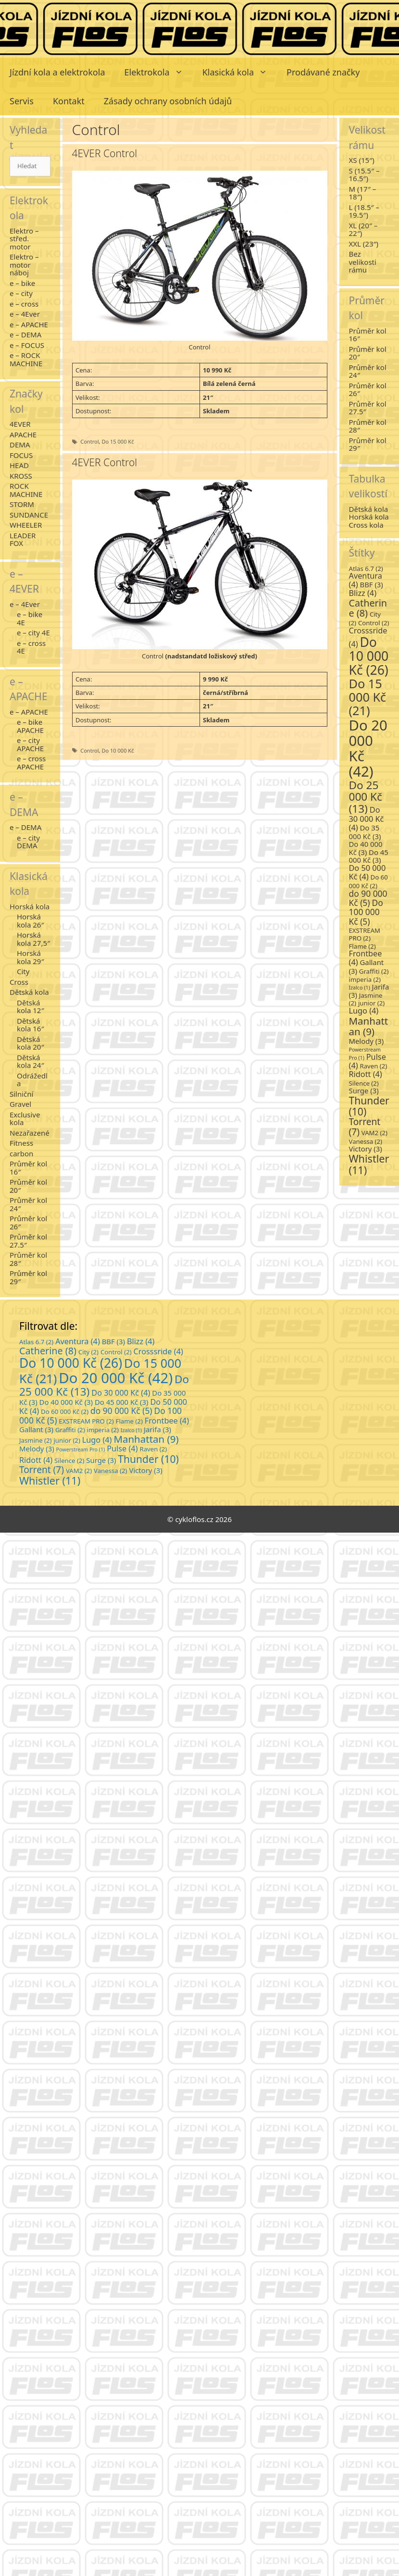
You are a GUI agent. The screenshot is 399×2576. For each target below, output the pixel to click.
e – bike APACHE (30, 726)
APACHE (23, 434)
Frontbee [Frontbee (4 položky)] (167, 1420)
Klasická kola (239, 72)
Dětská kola (29, 992)
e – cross (24, 304)
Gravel (20, 1104)
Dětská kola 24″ (30, 1061)
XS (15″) (361, 160)
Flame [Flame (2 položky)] (362, 946)
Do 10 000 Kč (117, 750)
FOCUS (21, 455)
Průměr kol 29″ (28, 1277)
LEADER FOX (23, 539)
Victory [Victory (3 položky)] (365, 1148)
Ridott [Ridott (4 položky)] (365, 1074)
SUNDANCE (29, 515)
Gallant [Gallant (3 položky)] (36, 1429)
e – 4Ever (25, 314)
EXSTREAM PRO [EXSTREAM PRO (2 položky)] (365, 934)
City (23, 971)
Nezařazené (30, 1133)
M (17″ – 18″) (362, 193)
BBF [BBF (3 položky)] (371, 584)
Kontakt (69, 101)
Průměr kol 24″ (28, 1204)
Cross (19, 982)
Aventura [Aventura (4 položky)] (77, 1341)
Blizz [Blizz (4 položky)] (363, 593)
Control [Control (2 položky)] (373, 623)
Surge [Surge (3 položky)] (364, 1090)
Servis (22, 101)
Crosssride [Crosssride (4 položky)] (158, 1351)
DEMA (20, 444)
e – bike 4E (29, 618)
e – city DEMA (28, 842)
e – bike (22, 283)
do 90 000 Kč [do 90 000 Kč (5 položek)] (368, 898)
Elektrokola (159, 72)
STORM (22, 504)
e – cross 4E (31, 647)
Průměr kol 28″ (28, 1259)
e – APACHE (29, 324)
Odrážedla (32, 1080)
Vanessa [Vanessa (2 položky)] (366, 1141)
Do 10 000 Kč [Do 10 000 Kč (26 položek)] (369, 656)
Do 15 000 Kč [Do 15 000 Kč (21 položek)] (368, 696)
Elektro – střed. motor (24, 238)
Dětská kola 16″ (30, 1025)
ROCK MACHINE (26, 490)
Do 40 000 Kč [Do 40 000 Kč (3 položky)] (366, 848)
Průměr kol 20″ (28, 1186)
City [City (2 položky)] (88, 1352)
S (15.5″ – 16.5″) (364, 175)
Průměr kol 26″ (28, 1222)
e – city (21, 293)
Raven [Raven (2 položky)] (373, 1066)
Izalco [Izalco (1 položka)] (359, 987)
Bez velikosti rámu (362, 261)
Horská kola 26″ (30, 920)
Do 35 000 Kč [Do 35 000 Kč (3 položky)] (365, 832)
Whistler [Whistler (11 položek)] (369, 1164)
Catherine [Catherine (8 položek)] (368, 608)
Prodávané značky (323, 72)
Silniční (21, 1094)
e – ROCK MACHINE (26, 359)
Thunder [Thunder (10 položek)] (369, 1105)
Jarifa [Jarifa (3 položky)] (157, 1429)
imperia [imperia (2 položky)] (365, 979)
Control (89, 441)
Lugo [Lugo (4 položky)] (364, 1010)
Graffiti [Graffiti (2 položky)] (374, 971)
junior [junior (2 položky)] (371, 1003)
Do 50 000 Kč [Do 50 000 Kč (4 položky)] (367, 872)
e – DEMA (25, 334)
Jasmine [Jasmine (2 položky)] (35, 1440)
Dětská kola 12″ (30, 1007)
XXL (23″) (364, 243)
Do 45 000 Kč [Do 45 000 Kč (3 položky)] (368, 856)
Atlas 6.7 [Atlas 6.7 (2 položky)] (366, 568)
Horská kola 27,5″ (33, 939)
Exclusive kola (25, 1118)
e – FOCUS (27, 345)
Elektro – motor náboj (24, 264)
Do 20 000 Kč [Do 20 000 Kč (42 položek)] (368, 748)
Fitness (21, 1143)
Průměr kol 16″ (28, 1168)
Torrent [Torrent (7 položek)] (365, 1126)
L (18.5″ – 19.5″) (364, 211)
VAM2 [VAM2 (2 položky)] (374, 1132)
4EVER (20, 424)
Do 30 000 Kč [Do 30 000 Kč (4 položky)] (366, 819)
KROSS (21, 476)
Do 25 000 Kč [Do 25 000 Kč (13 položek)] (365, 797)
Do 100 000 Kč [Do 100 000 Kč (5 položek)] (366, 912)
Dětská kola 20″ (30, 1043)
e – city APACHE (30, 744)
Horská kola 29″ (30, 957)
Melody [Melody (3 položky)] (366, 1041)
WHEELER (26, 525)
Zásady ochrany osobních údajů (168, 101)
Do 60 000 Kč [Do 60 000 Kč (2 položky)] (368, 881)
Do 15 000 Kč (117, 441)
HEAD (19, 465)
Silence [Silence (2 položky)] (364, 1083)
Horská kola (30, 906)
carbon (21, 1153)
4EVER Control (104, 153)
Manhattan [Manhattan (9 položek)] (368, 1026)
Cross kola (366, 525)
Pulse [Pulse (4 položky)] (122, 1448)
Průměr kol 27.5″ (28, 1241)
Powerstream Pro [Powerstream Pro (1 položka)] (80, 1449)
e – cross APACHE (31, 762)
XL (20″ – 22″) (363, 229)
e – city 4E (33, 632)
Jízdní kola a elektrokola (57, 72)
